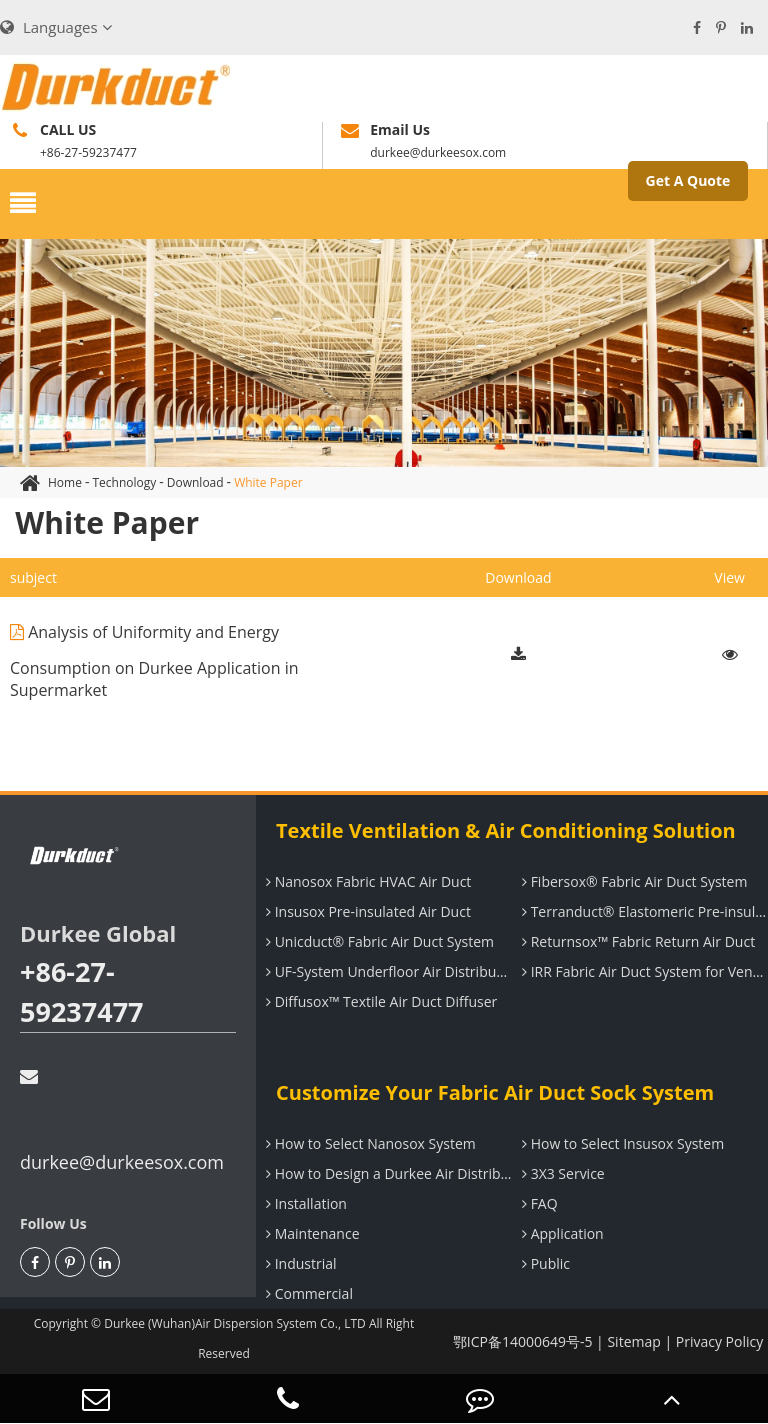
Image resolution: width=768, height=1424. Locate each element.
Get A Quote (688, 180)
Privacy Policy (719, 1341)
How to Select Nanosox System (368, 1143)
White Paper (268, 482)
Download (195, 482)
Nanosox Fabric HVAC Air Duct (366, 881)
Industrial (299, 1263)
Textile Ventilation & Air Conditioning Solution (506, 830)
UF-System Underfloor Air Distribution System (386, 971)
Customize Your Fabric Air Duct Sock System (495, 1092)
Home (65, 482)
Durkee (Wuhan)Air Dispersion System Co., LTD (235, 1323)
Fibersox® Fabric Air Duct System (632, 881)
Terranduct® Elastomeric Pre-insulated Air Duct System (642, 911)
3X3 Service (561, 1173)
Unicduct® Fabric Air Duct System (377, 941)
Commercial (307, 1293)
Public (543, 1263)
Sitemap (633, 1341)
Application (560, 1233)
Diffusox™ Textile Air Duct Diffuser (379, 1001)
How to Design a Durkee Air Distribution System (386, 1173)
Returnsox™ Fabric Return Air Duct (636, 941)
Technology (124, 482)
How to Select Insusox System (620, 1143)
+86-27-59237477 (82, 991)
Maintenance (310, 1233)
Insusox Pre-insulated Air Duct (366, 911)
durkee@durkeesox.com (122, 1121)
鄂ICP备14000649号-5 (523, 1341)
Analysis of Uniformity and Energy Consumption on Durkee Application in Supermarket (154, 654)
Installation (304, 1203)
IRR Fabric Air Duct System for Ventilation (642, 971)
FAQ (537, 1203)
